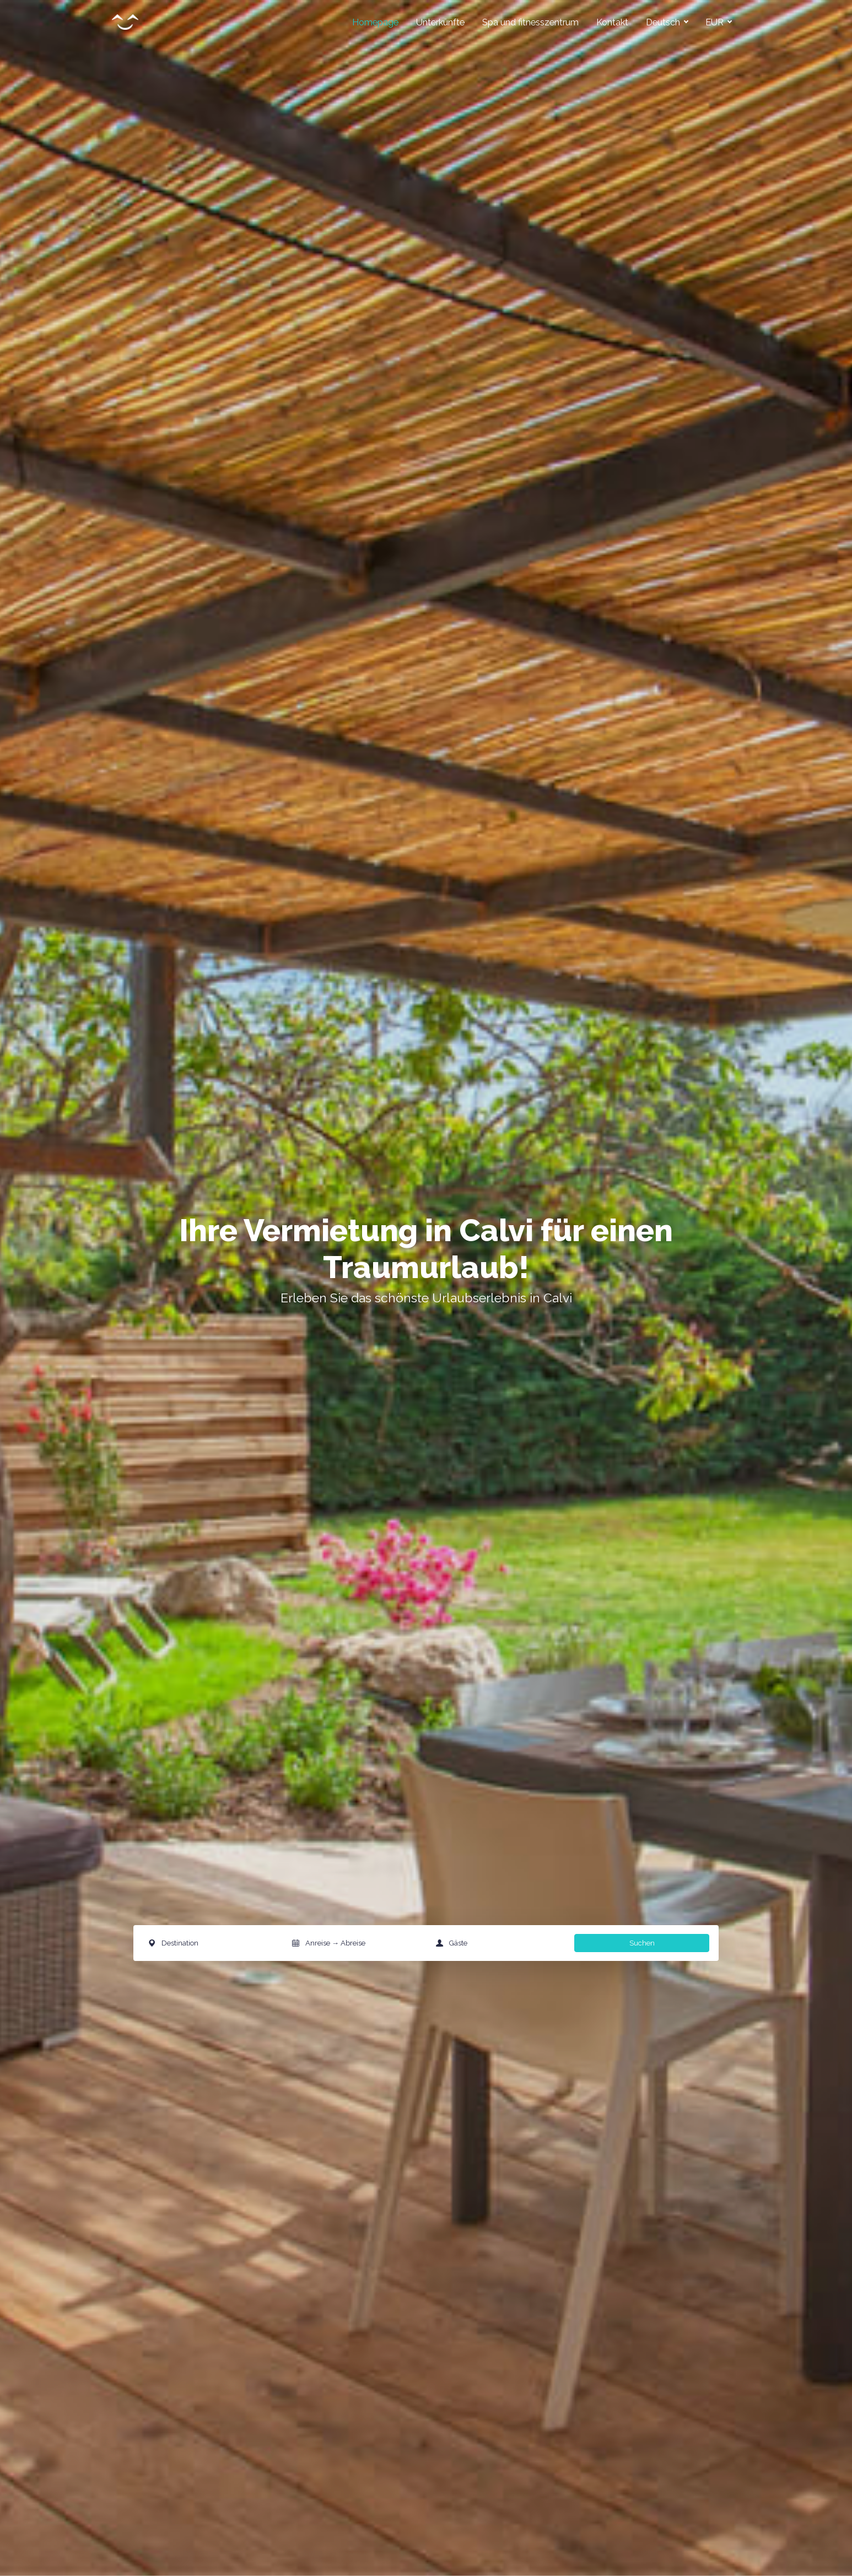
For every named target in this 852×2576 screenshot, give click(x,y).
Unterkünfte (440, 22)
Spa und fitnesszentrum (530, 22)
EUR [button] (715, 22)
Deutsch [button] (664, 22)
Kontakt (612, 22)
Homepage (375, 22)
